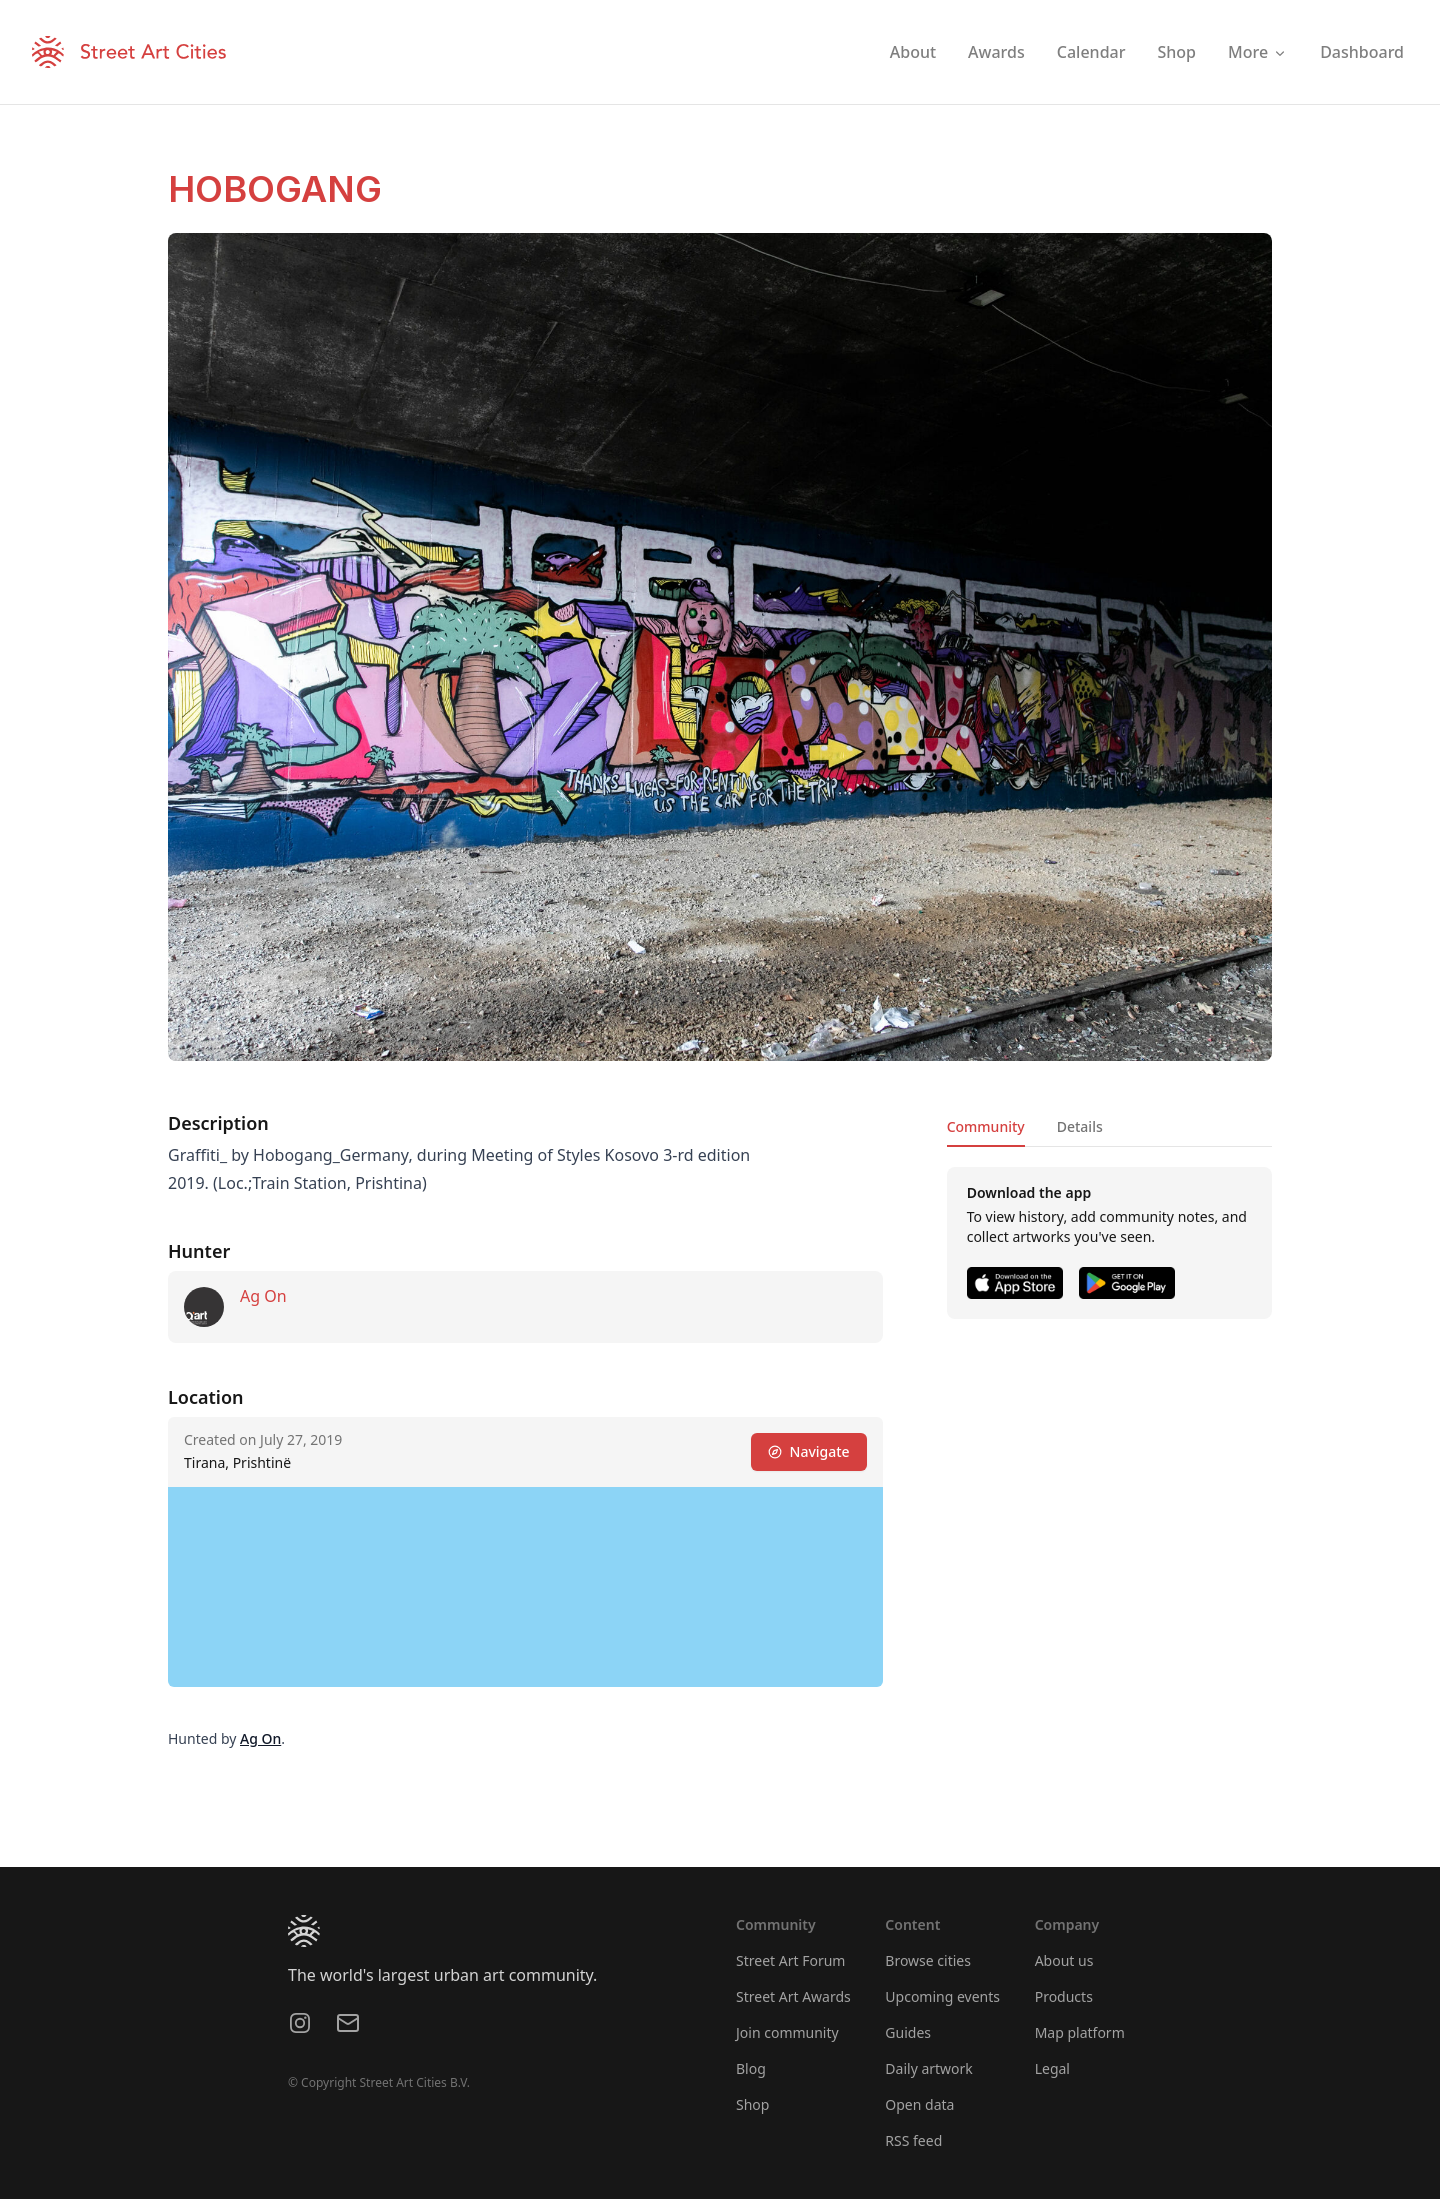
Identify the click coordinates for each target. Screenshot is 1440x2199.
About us (1064, 1960)
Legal (1052, 2068)
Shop (752, 2104)
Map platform (1080, 2032)
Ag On (263, 1296)
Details (1080, 1126)
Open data (919, 2104)
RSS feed (913, 2140)
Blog (751, 2068)
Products (1064, 1996)
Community (986, 1126)
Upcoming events (942, 1996)
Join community (787, 2032)
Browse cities (928, 1960)
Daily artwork (929, 2068)
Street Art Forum (790, 1960)
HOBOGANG (275, 189)
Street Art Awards (793, 1996)
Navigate (809, 1451)
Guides (908, 2032)
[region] (525, 1587)
